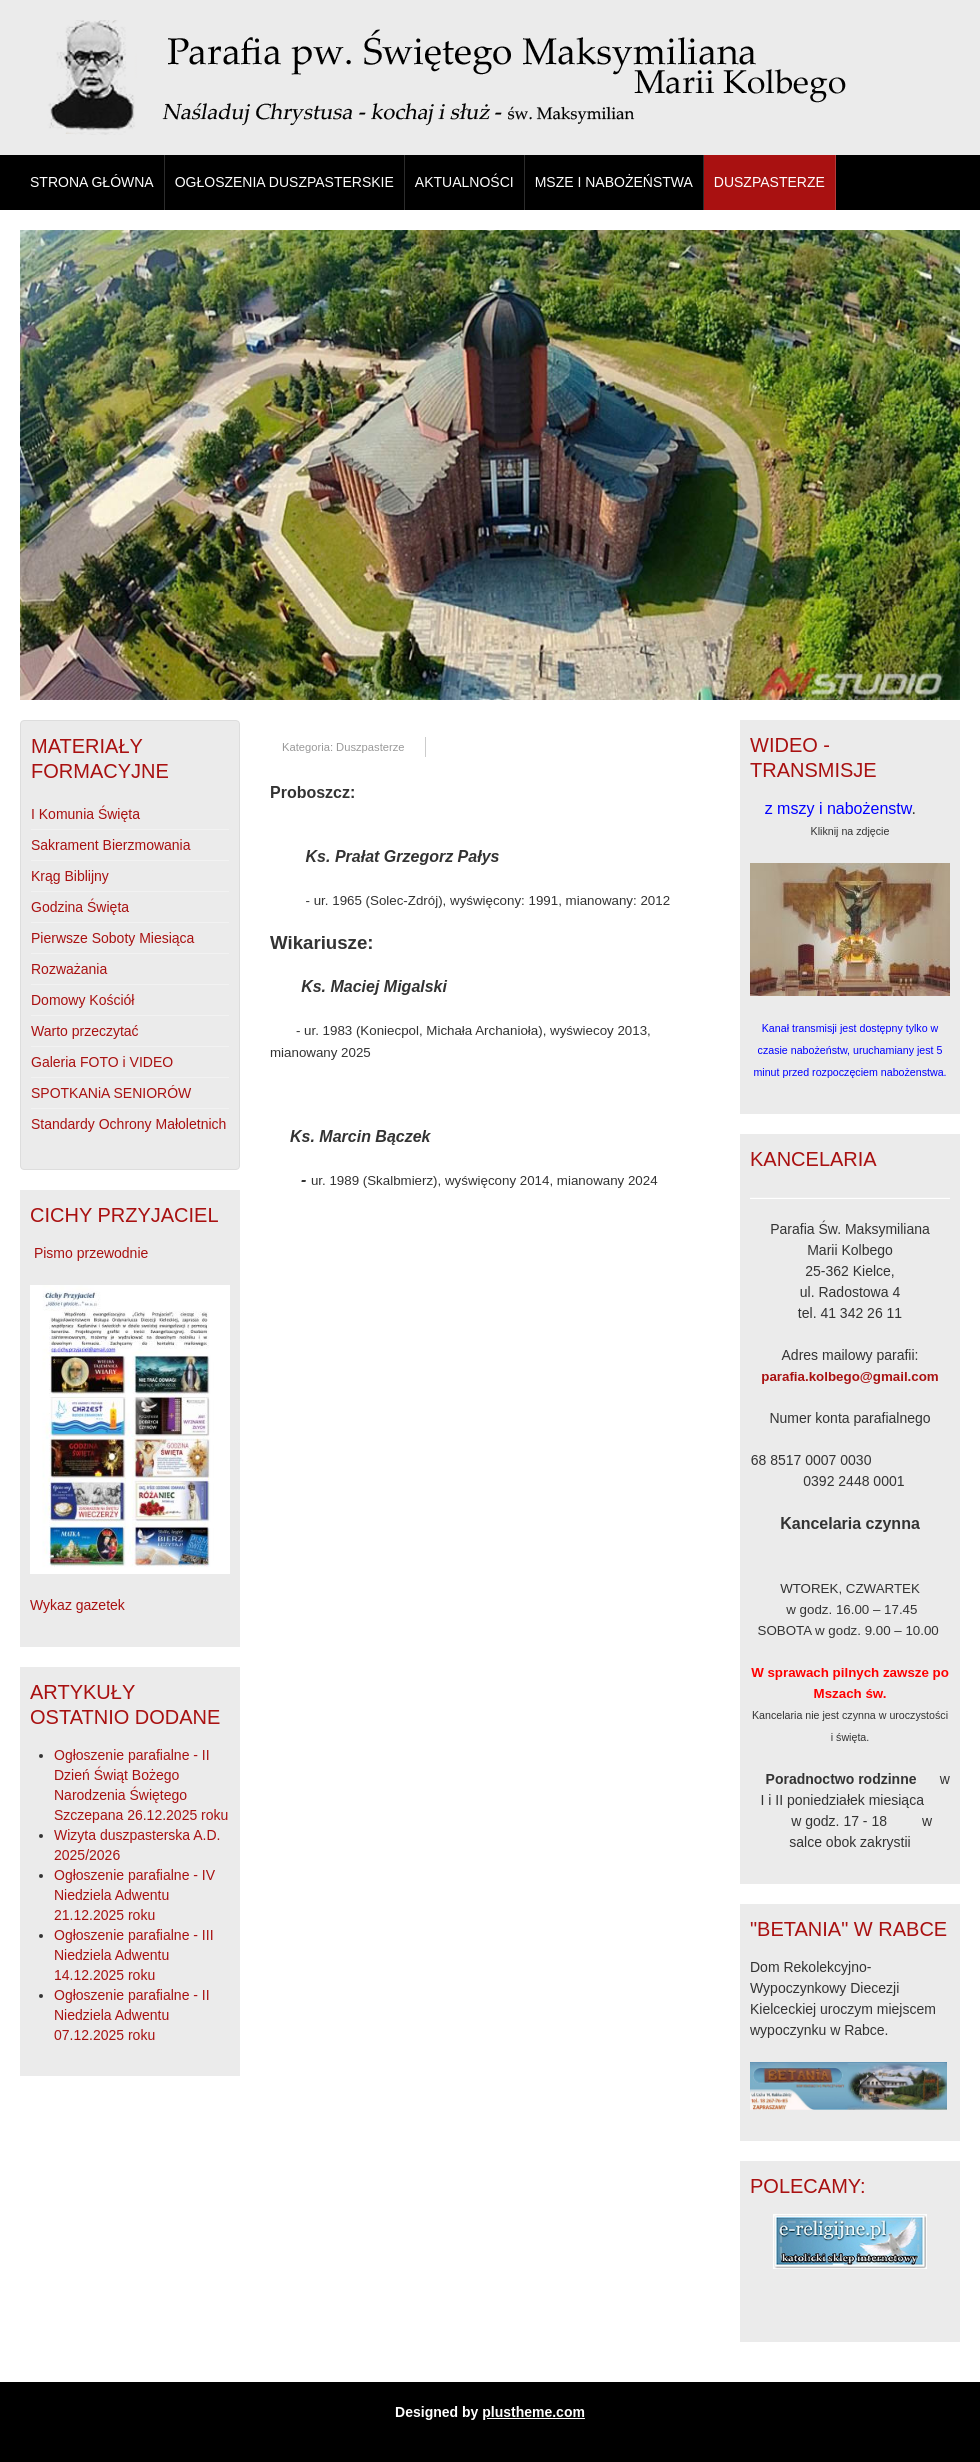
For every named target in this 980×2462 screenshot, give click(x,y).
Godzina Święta (80, 907)
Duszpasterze (769, 182)
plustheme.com (533, 2412)
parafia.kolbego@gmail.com (849, 1376)
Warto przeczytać (85, 1031)
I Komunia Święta (85, 814)
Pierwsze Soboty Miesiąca (112, 938)
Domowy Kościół (82, 1000)
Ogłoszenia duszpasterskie (284, 182)
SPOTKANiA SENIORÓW (111, 1093)
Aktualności (464, 182)
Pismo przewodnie (91, 1253)
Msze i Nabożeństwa (614, 182)
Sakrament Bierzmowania (111, 845)
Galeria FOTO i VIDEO (102, 1062)
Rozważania (69, 969)
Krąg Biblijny (70, 876)
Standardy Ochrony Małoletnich (128, 1124)
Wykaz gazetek (77, 1605)
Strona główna (92, 182)
